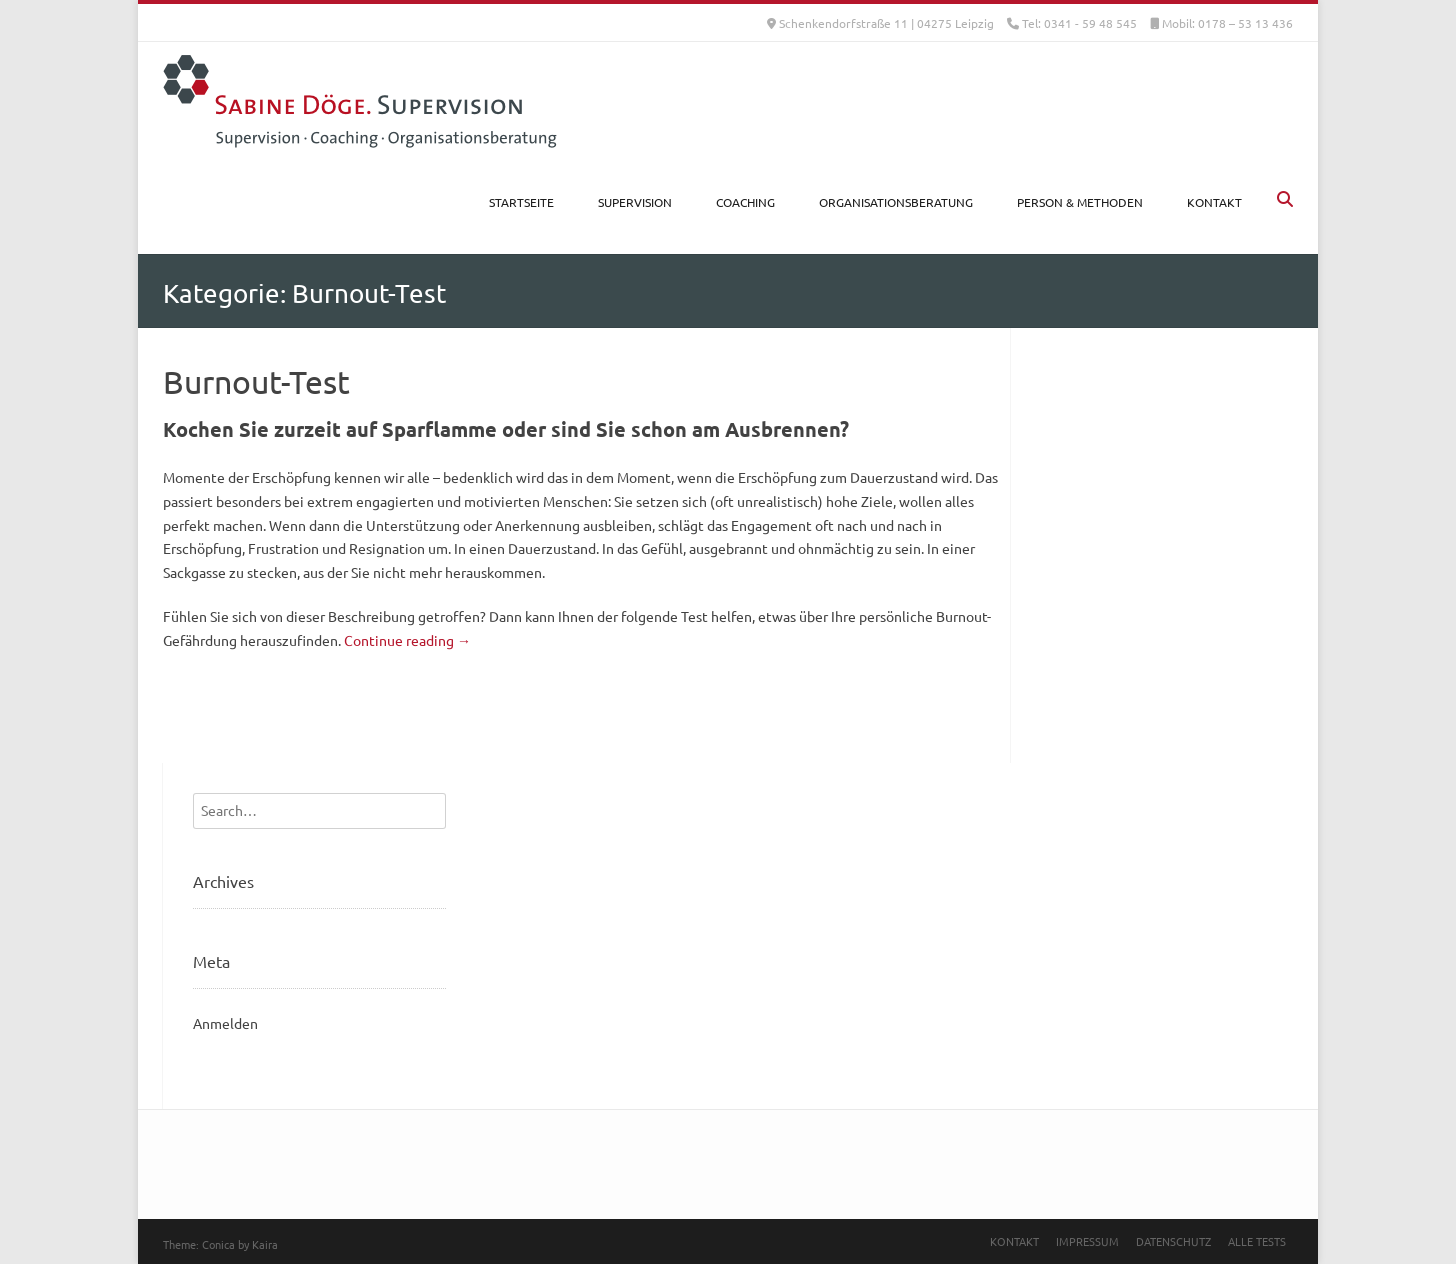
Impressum (1087, 1241)
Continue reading (407, 640)
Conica (218, 1244)
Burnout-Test (256, 381)
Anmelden (225, 1023)
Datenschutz (1173, 1241)
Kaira (265, 1244)
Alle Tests (1257, 1241)
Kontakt (1014, 1241)
